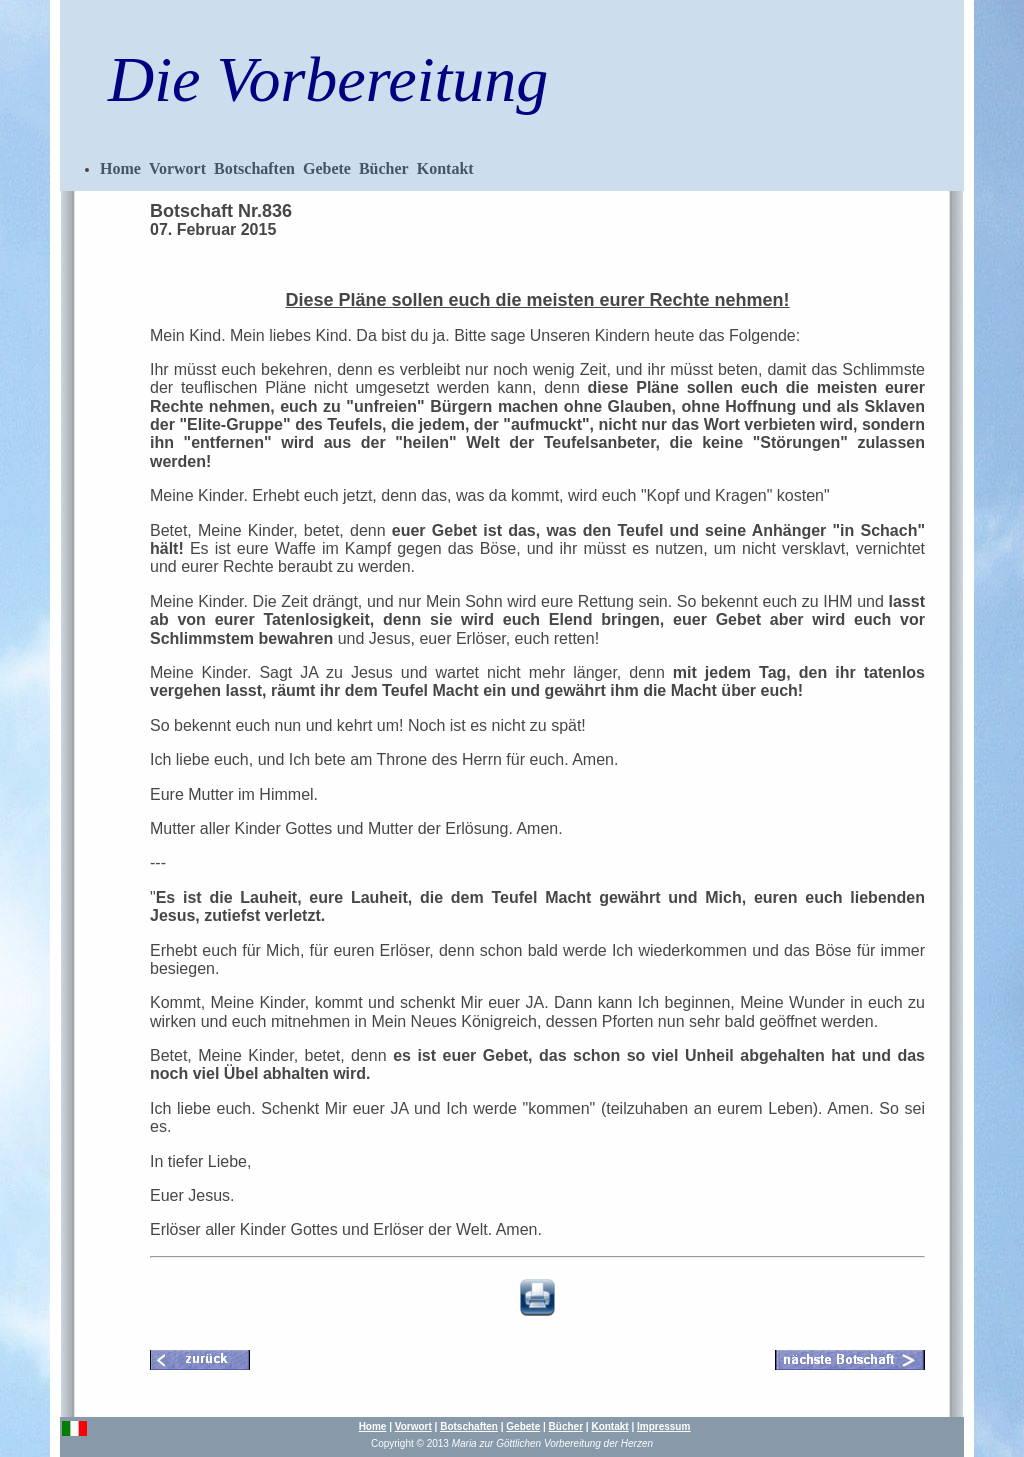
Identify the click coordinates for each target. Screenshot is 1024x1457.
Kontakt (445, 168)
